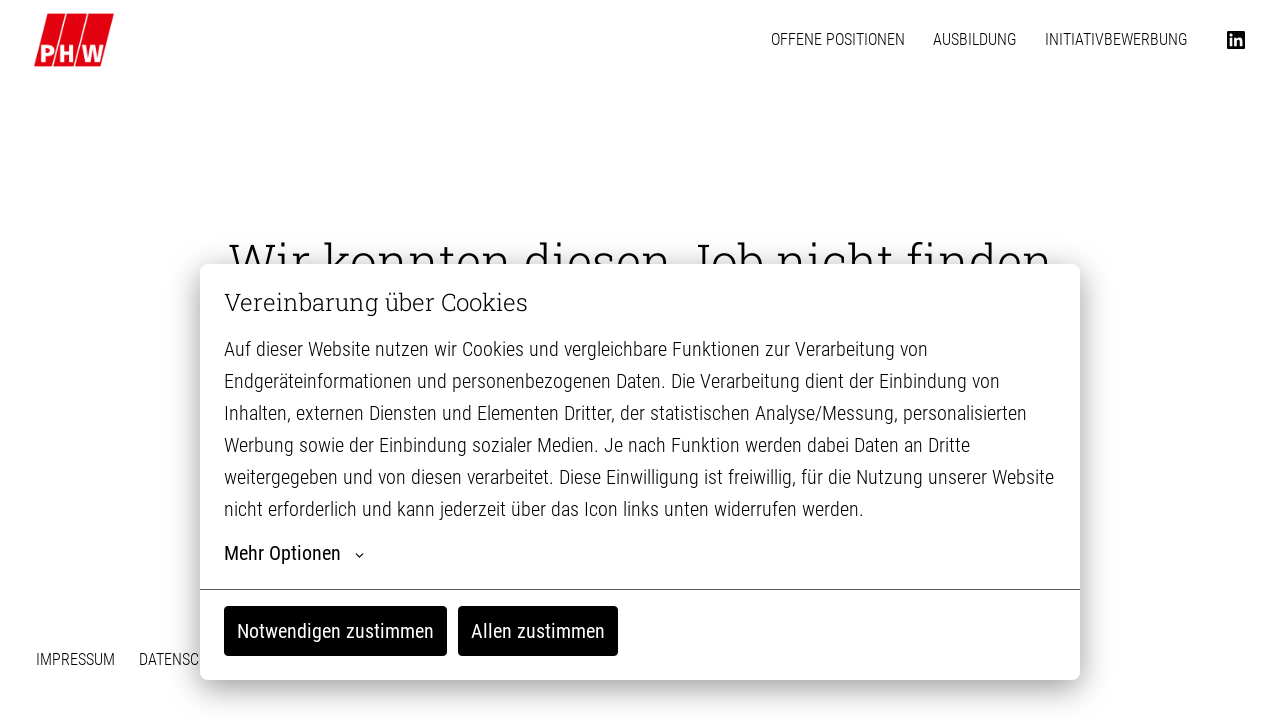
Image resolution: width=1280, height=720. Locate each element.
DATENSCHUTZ (186, 659)
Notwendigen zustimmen (335, 631)
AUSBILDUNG (975, 39)
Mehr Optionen (294, 553)
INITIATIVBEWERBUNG (1116, 39)
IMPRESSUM (75, 659)
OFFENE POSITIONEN (838, 39)
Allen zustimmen (538, 631)
